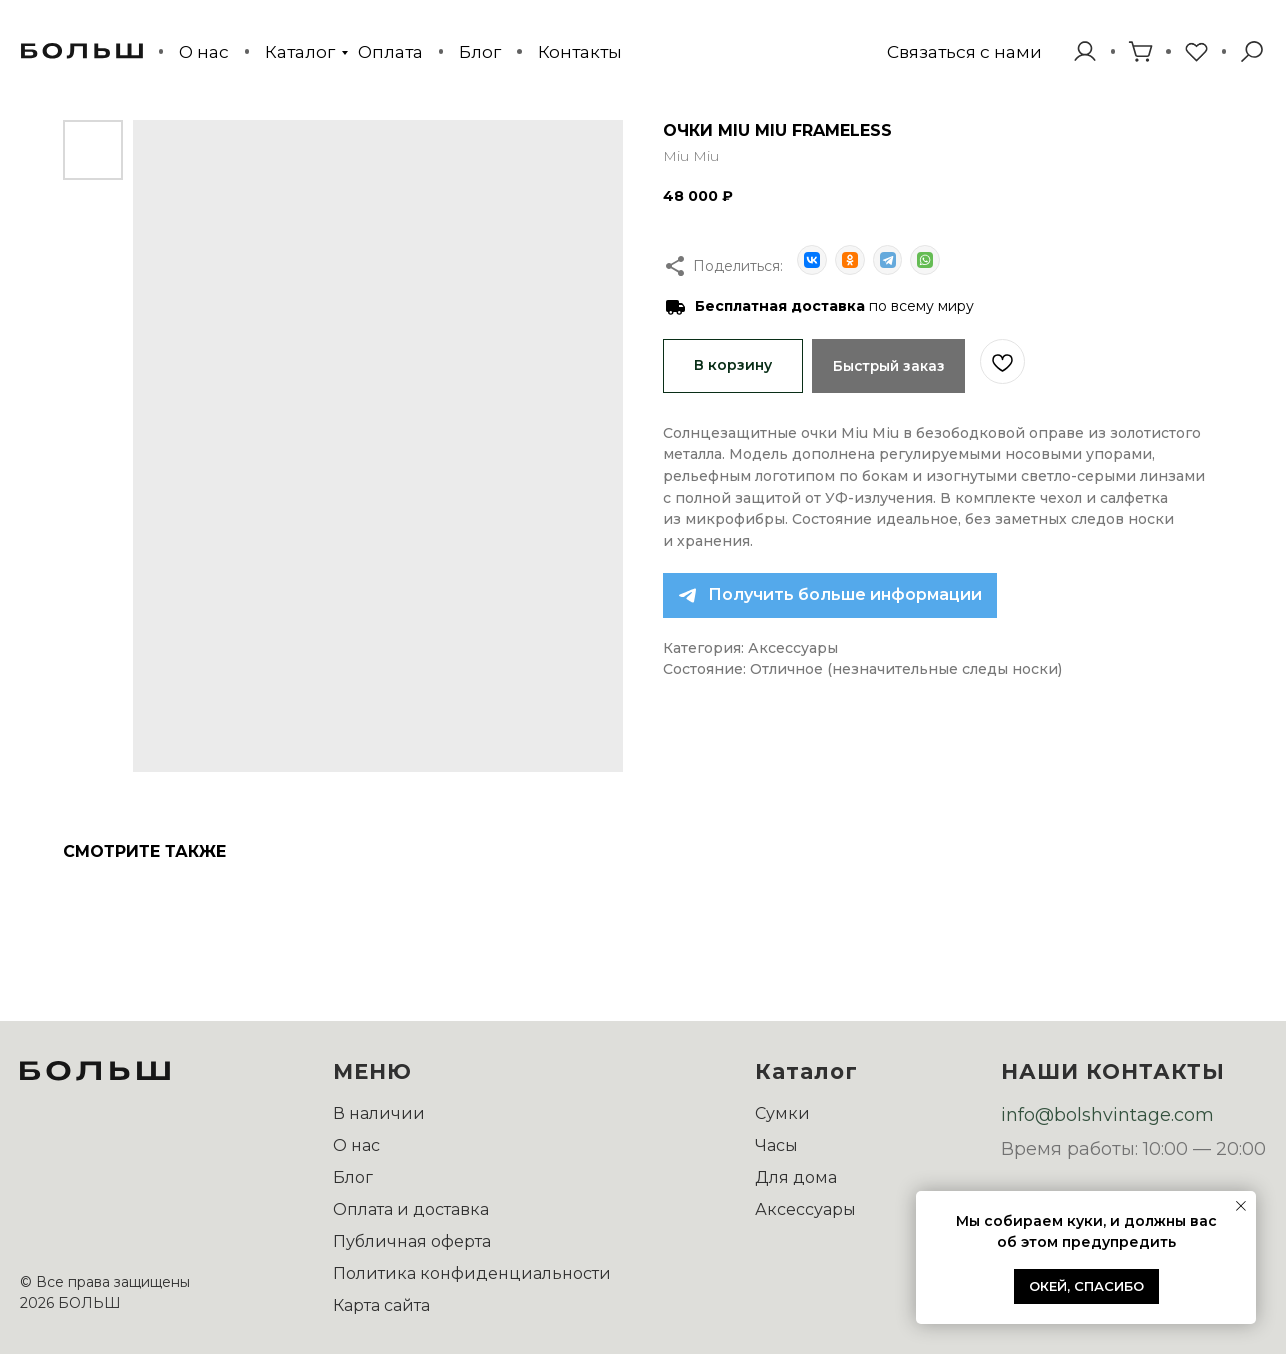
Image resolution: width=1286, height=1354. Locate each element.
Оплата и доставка (411, 1209)
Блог (480, 51)
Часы (776, 1145)
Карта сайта (381, 1305)
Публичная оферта (412, 1241)
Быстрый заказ (893, 364)
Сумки (782, 1113)
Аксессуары (805, 1209)
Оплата (390, 51)
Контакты (580, 51)
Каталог (300, 51)
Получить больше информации (845, 593)
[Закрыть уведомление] (1241, 1206)
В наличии (379, 1113)
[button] (964, 51)
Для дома (796, 1177)
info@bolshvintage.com (1107, 1115)
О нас (204, 51)
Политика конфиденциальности (472, 1273)
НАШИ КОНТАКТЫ (1113, 1071)
